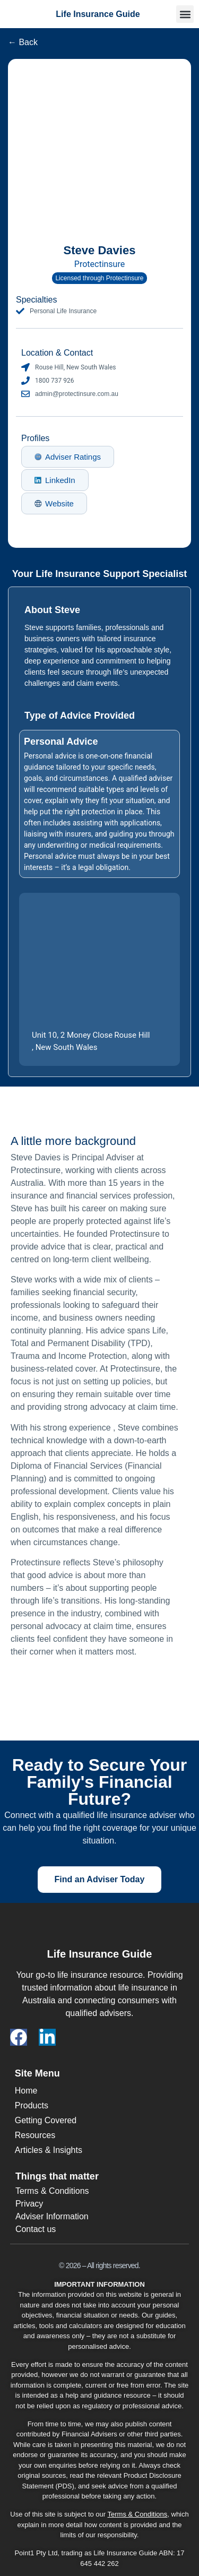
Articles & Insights (48, 2150)
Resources (35, 2135)
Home (26, 2090)
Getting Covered (46, 2120)
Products (31, 2105)
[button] (185, 14)
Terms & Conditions (138, 2514)
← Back (23, 42)
